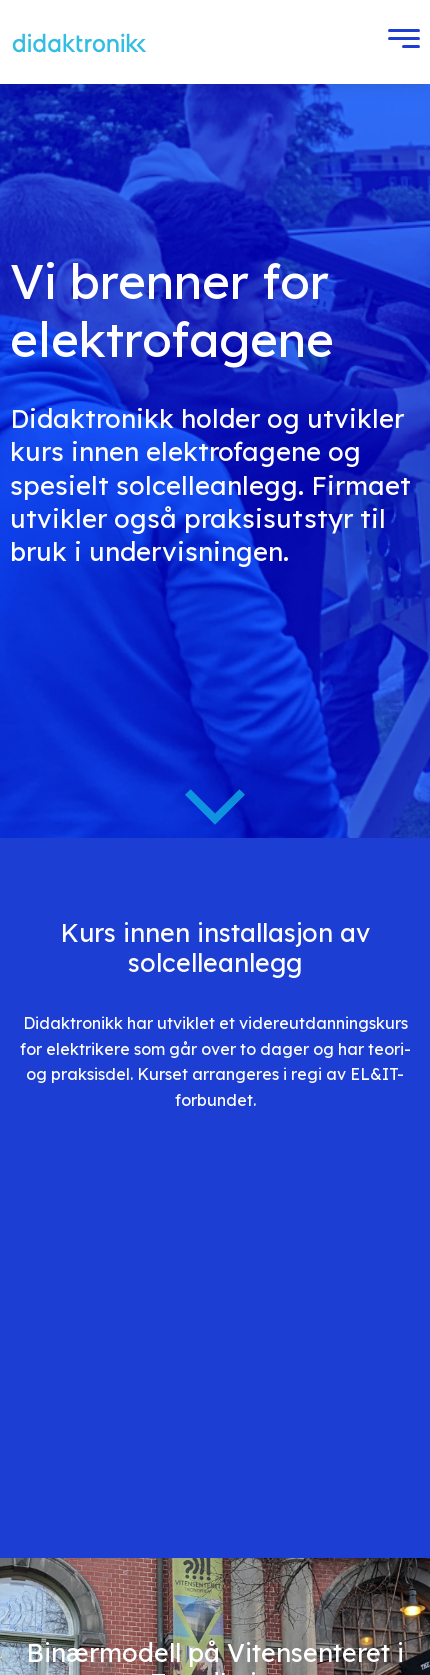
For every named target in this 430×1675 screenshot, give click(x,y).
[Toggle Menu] (399, 42)
